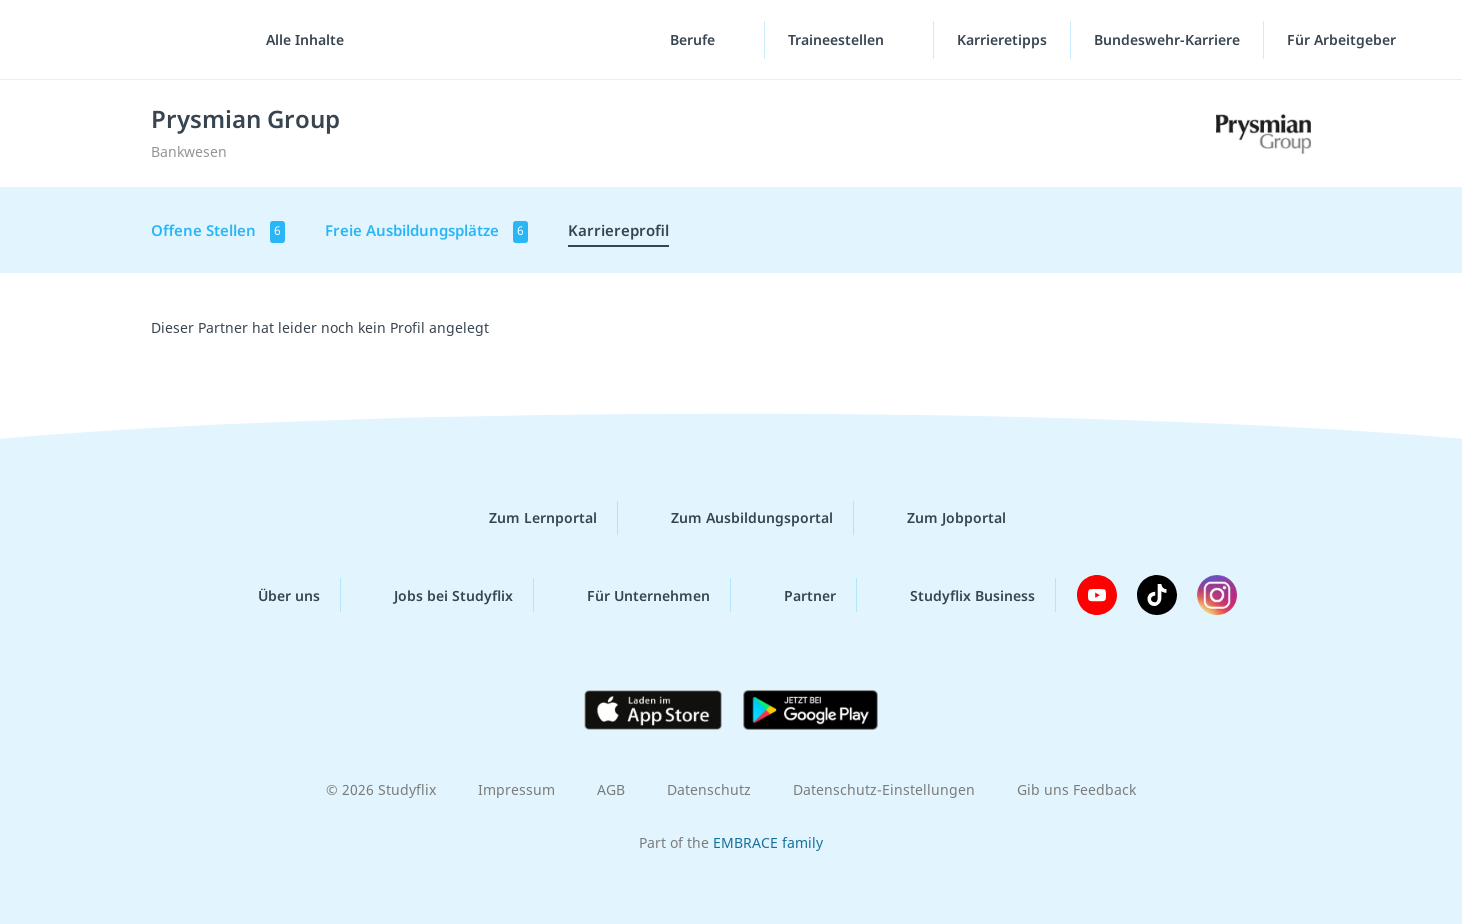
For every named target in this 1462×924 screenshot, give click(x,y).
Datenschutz (709, 789)
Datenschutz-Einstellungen (884, 789)
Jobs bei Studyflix (437, 595)
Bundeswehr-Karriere (1167, 39)
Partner (794, 595)
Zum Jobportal (940, 518)
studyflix (133, 39)
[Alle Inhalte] (298, 40)
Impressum (516, 789)
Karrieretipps (1002, 39)
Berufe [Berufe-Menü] (694, 39)
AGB (611, 789)
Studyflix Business (956, 595)
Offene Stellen (218, 231)
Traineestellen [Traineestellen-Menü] (838, 39)
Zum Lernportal (527, 518)
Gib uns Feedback (1076, 789)
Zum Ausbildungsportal (736, 518)
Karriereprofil (618, 230)
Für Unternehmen (632, 595)
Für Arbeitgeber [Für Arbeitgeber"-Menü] (1343, 39)
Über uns (273, 595)
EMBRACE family (768, 842)
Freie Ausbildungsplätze (426, 231)
